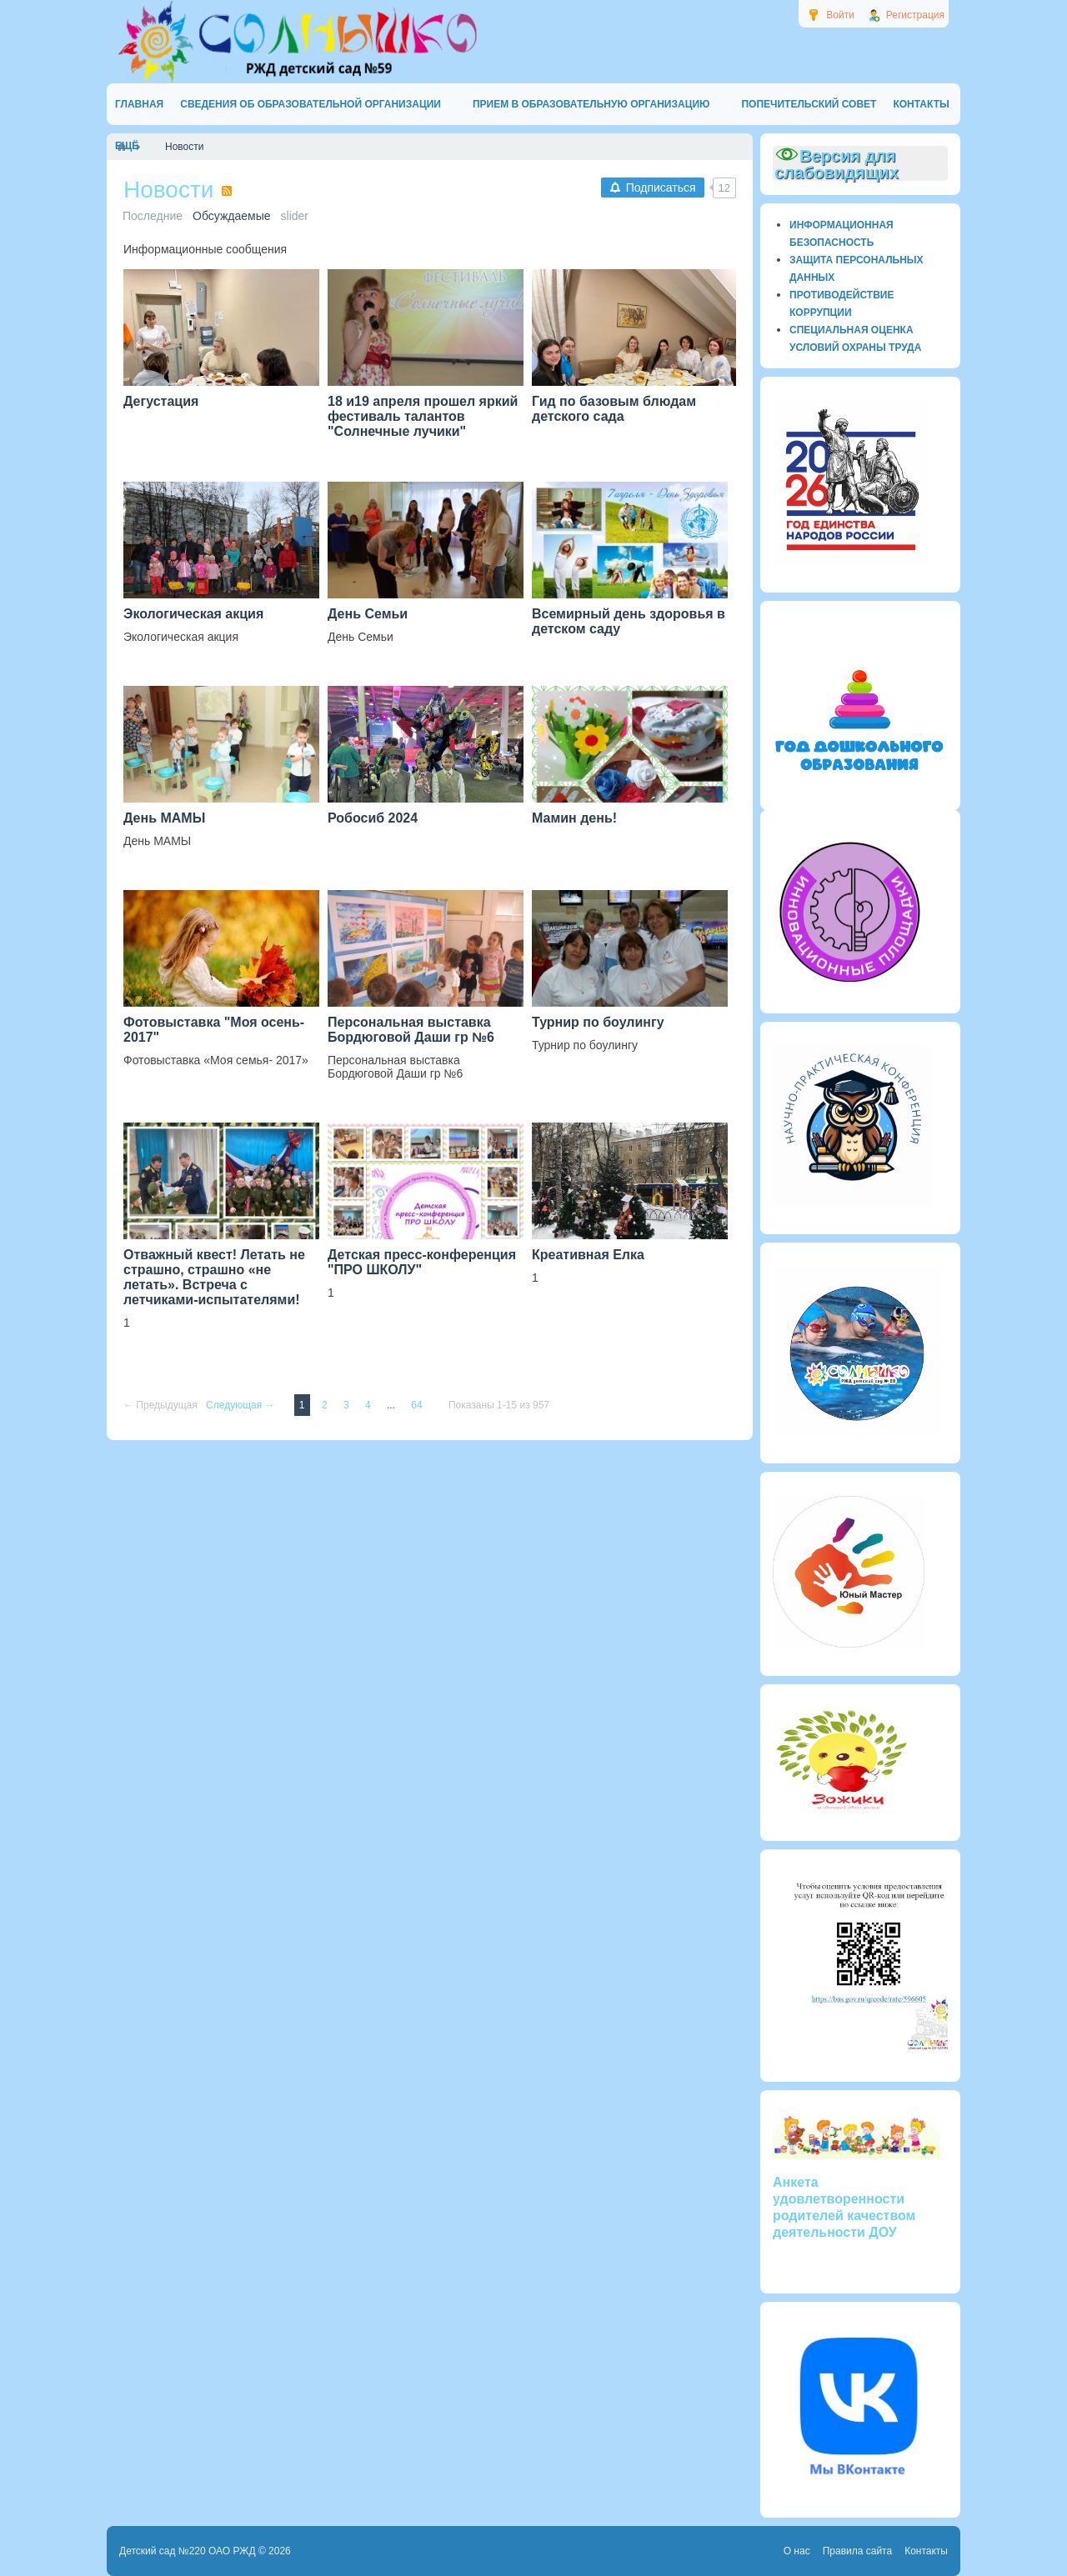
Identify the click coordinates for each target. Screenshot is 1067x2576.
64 (418, 1405)
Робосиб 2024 (373, 818)
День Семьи (368, 614)
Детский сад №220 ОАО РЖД (187, 2551)
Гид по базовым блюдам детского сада (614, 408)
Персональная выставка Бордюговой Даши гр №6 (411, 1029)
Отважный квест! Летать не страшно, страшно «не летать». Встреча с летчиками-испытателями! (214, 1277)
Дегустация (160, 401)
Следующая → (242, 1405)
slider (294, 216)
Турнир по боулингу (598, 1022)
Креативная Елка (588, 1255)
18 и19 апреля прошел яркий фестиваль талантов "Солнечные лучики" (423, 416)
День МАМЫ (164, 818)
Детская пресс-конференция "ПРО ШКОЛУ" (422, 1262)
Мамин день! (574, 818)
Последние (153, 216)
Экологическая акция (193, 614)
